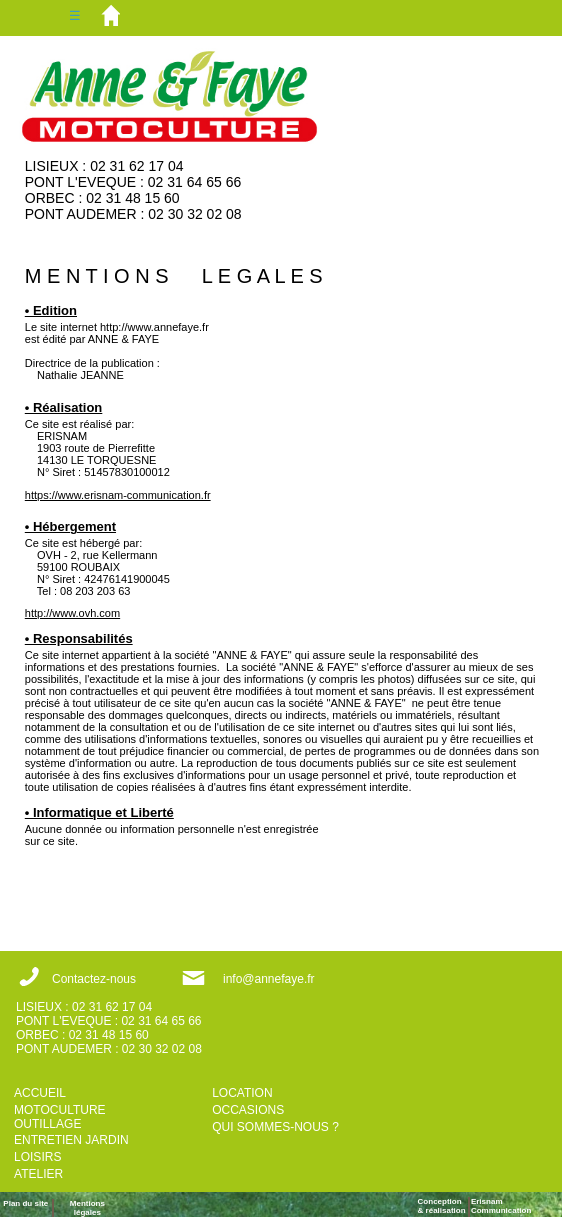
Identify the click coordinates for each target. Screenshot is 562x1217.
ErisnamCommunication (501, 1206)
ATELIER (38, 1174)
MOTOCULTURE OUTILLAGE (60, 1117)
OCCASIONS (248, 1110)
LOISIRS (37, 1157)
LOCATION (242, 1093)
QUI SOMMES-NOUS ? (275, 1127)
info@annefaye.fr (269, 979)
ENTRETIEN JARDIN (71, 1140)
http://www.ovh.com (72, 613)
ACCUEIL (40, 1093)
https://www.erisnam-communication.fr (118, 495)
